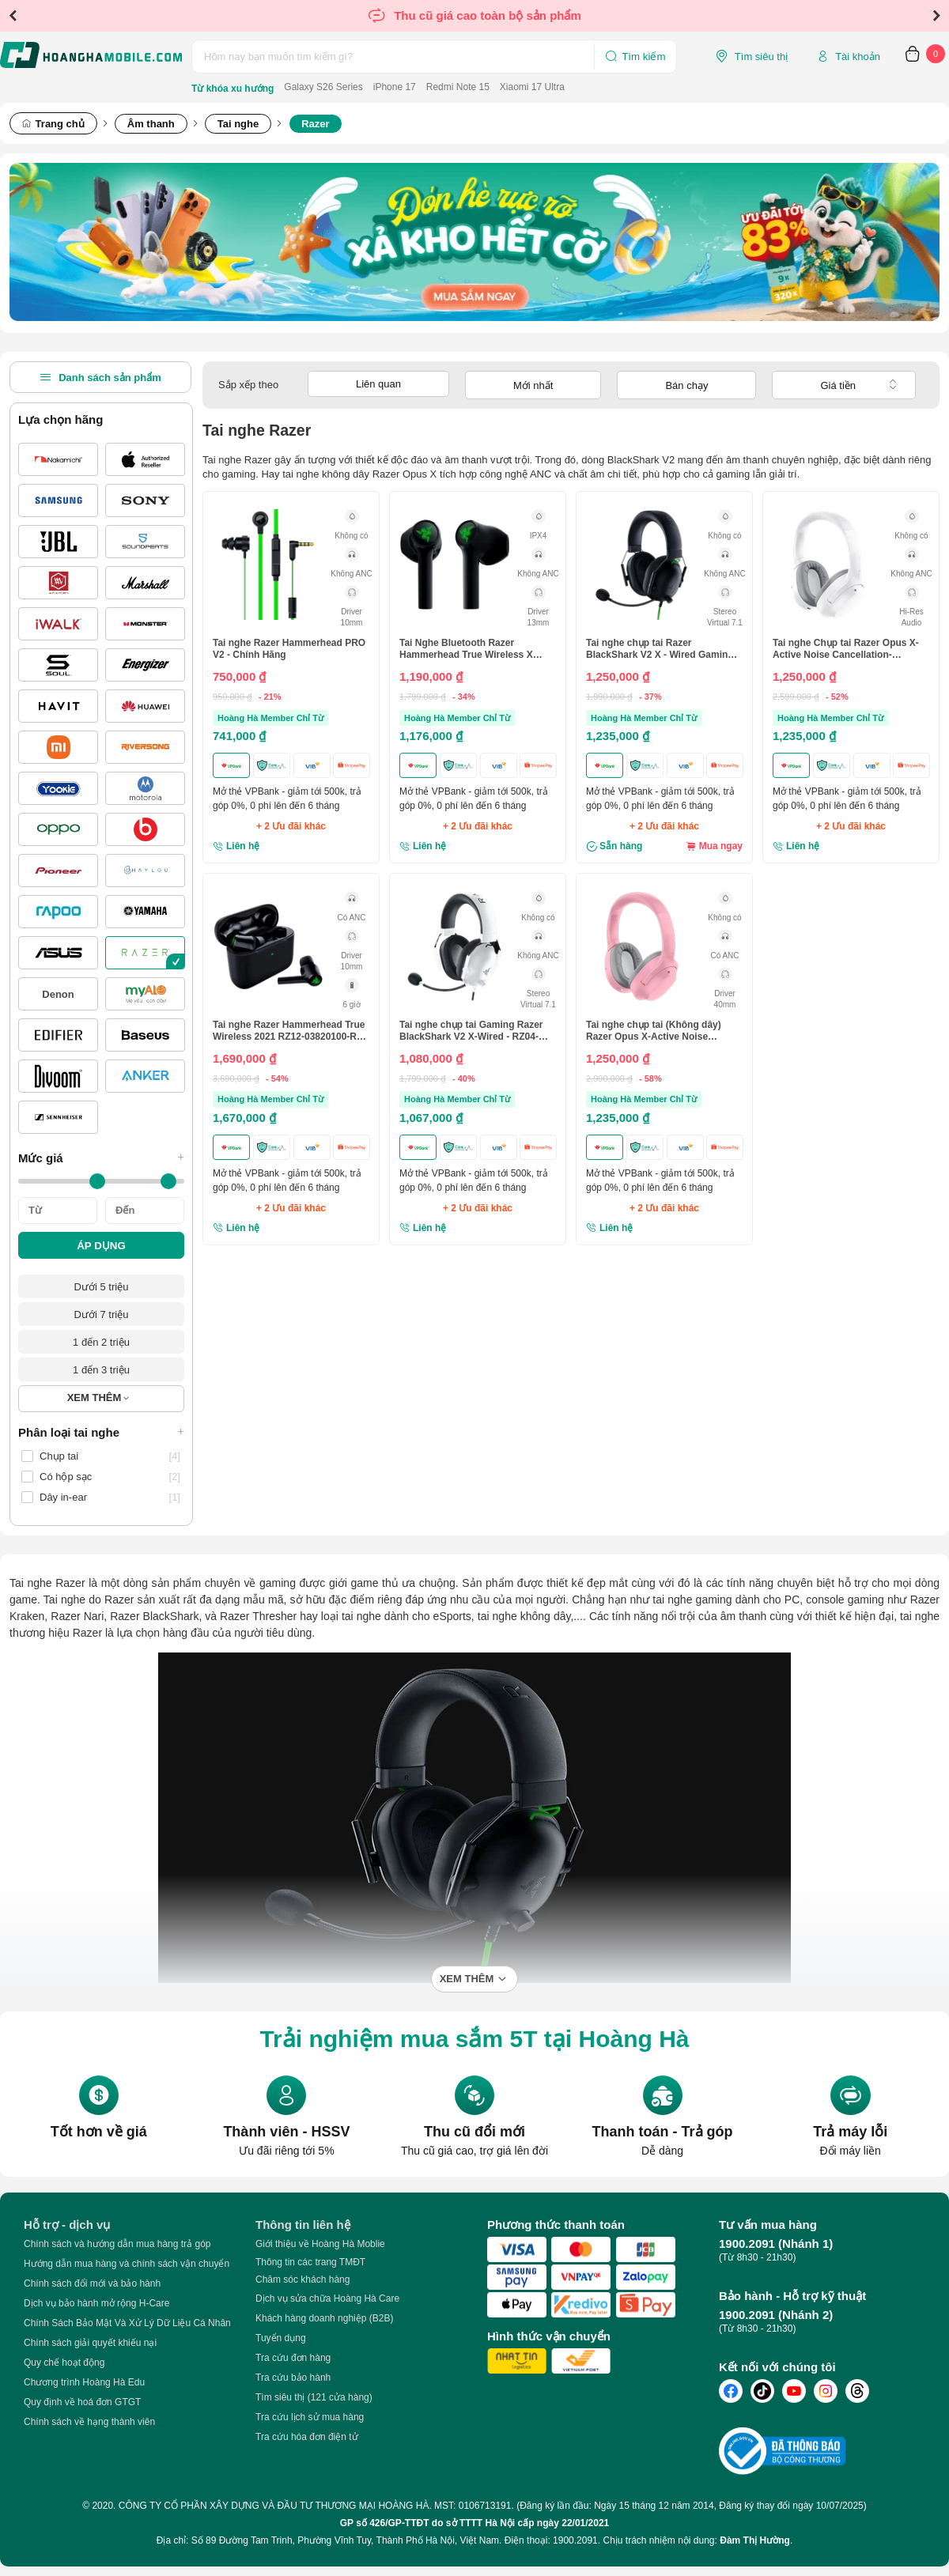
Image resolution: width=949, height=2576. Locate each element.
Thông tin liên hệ (302, 2224)
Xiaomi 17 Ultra (532, 87)
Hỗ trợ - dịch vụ (67, 2224)
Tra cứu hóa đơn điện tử (306, 2436)
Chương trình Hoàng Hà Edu (84, 2382)
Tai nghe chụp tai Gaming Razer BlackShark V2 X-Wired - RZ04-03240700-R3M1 (471, 1030)
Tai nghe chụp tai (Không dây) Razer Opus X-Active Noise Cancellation (653, 1030)
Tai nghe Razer (47, 1583)
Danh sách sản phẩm (100, 377)
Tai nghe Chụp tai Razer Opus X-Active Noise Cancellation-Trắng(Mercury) (846, 648)
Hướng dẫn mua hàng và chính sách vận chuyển (126, 2263)
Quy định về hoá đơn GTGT (82, 2402)
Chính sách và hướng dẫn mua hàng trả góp (117, 2243)
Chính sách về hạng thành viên (89, 2421)
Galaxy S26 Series (323, 87)
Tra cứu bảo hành (293, 2377)
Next (936, 15)
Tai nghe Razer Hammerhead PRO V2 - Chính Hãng (289, 648)
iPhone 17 (394, 87)
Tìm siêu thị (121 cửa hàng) (313, 2397)
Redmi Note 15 (458, 87)
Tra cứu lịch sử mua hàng (309, 2417)
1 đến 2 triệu (101, 1342)
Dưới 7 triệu (101, 1314)
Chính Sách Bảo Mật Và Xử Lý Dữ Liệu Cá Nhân (127, 2323)
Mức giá (101, 1157)
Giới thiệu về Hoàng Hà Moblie (320, 2243)
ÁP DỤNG (101, 1246)
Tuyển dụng (280, 2338)
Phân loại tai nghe (101, 1432)
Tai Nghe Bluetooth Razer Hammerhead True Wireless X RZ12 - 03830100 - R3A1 (466, 648)
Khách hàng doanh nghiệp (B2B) (324, 2318)
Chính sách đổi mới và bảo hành (92, 2283)
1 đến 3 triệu (101, 1370)
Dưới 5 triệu (101, 1287)
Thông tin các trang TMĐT (310, 2262)
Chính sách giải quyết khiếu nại (90, 2342)
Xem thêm (467, 1979)
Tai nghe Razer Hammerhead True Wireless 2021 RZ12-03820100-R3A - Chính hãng (291, 1030)
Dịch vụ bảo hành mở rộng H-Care (96, 2303)
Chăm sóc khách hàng (302, 2279)
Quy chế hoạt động (64, 2362)
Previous (12, 15)
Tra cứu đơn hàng (293, 2357)
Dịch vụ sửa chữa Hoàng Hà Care (327, 2298)
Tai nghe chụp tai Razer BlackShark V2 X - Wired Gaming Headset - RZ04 (660, 648)
